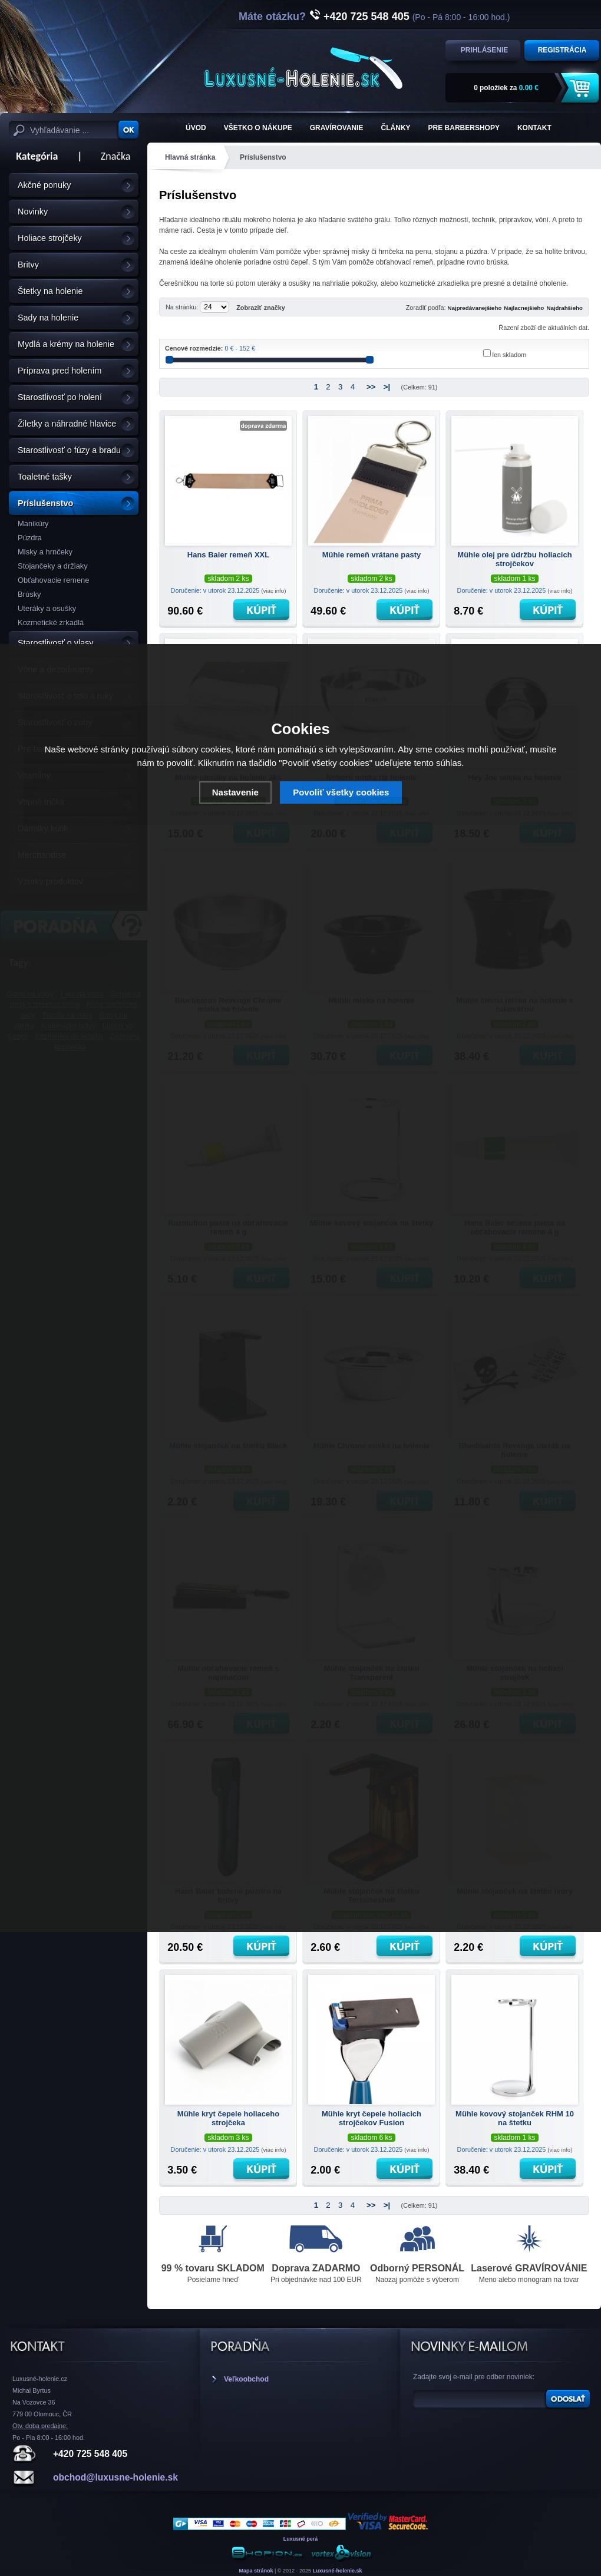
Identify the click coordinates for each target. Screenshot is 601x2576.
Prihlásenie (484, 50)
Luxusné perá (300, 2539)
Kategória (33, 156)
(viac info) (273, 590)
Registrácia (562, 50)
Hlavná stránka (190, 157)
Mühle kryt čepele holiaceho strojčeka (228, 2118)
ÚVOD (196, 128)
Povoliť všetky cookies (341, 792)
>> (370, 386)
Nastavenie (235, 792)
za (506, 88)
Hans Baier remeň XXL (228, 554)
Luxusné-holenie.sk (337, 2571)
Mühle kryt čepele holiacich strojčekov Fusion (371, 2118)
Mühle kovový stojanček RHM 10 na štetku (514, 2118)
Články (396, 128)
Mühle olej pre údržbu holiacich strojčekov (514, 559)
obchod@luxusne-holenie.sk (115, 2477)
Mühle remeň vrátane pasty (371, 554)
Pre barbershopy (464, 128)
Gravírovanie (337, 128)
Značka (116, 156)
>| (387, 386)
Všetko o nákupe (258, 128)
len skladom (510, 354)
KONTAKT (534, 128)
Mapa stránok (256, 2571)
